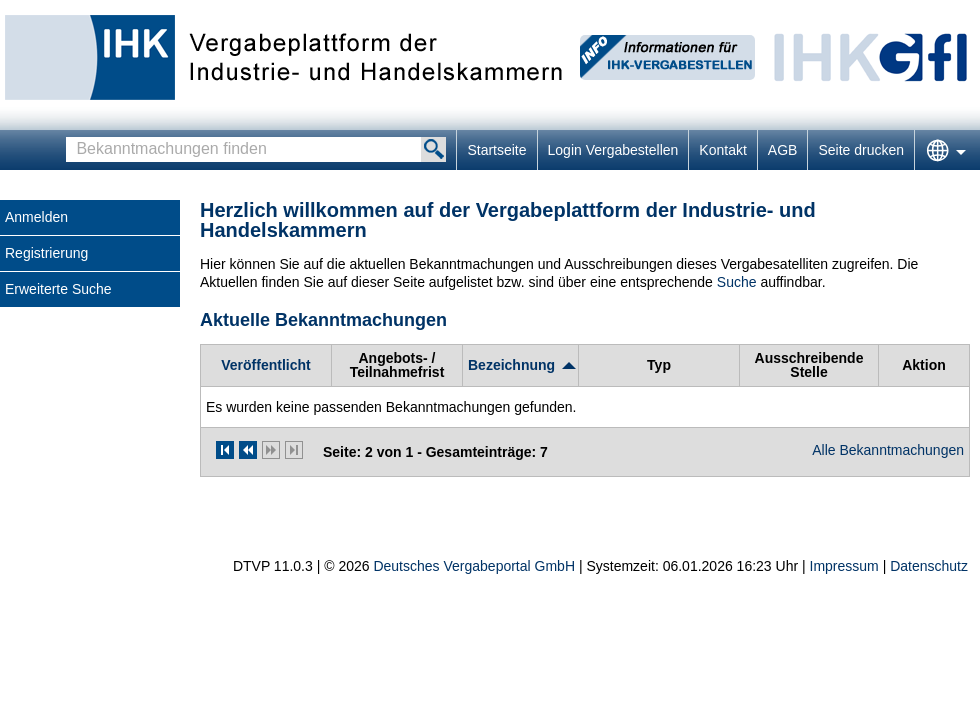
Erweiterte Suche (58, 289)
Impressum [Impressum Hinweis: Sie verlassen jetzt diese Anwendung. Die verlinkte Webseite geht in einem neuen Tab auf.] (844, 566)
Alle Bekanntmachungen (888, 450)
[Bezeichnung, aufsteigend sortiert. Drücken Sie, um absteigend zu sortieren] (520, 365)
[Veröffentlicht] (265, 365)
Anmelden (36, 217)
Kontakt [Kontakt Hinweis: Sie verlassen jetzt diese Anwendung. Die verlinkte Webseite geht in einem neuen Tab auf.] (722, 150)
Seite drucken (861, 150)
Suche (737, 282)
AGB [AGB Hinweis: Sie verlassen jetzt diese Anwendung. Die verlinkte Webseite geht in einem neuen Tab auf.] (783, 150)
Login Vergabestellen (613, 150)
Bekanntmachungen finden (71, 137)
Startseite (496, 150)
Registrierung (46, 253)
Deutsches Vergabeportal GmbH (474, 566)
